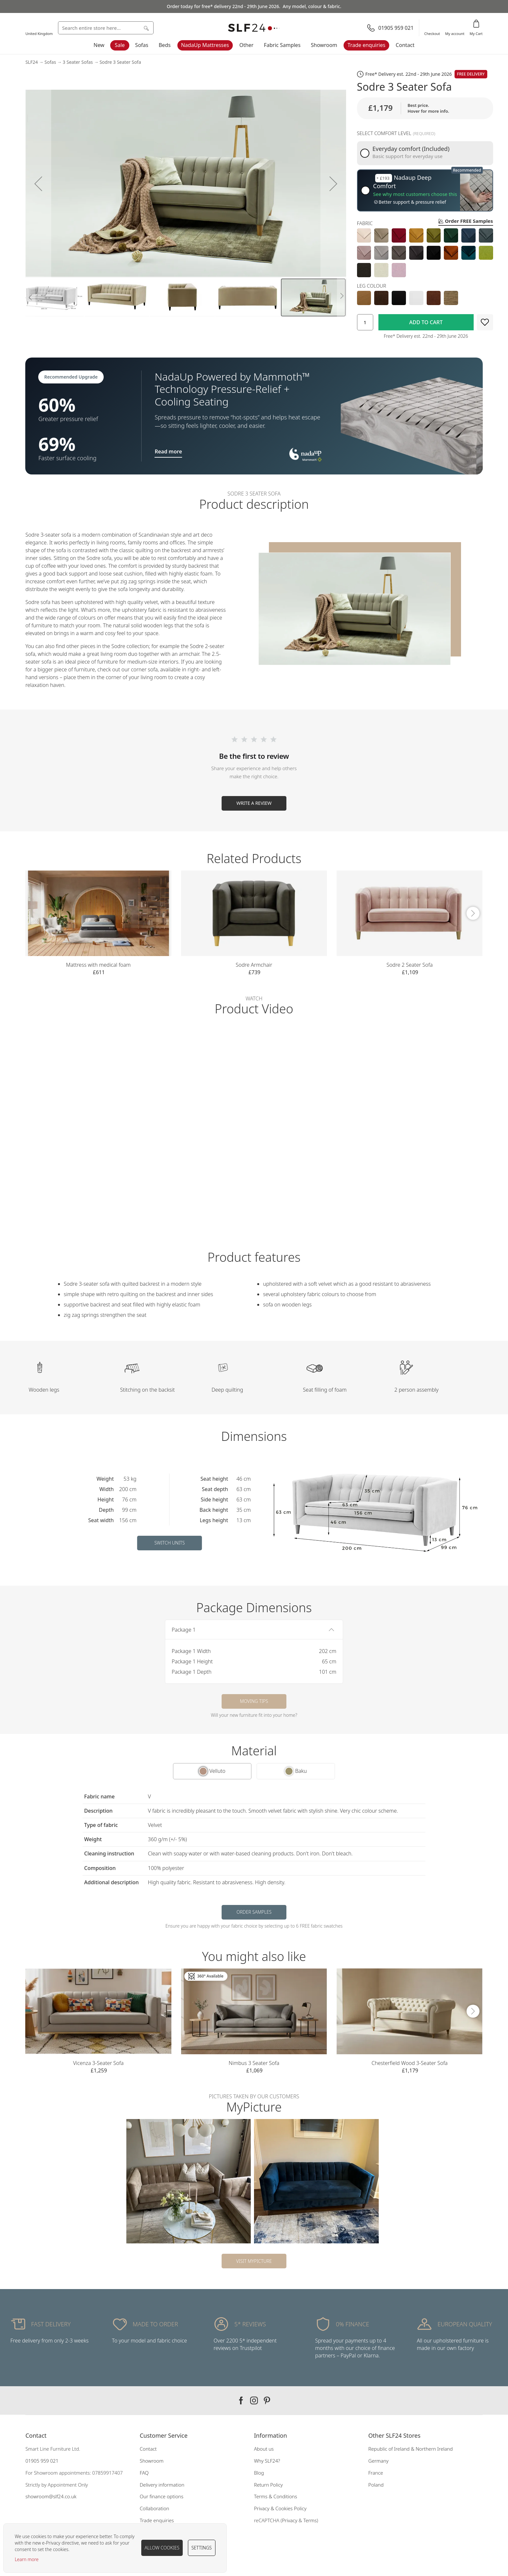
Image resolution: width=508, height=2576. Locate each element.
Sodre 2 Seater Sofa (410, 964)
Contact (405, 45)
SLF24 (31, 62)
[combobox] (106, 27)
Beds (165, 45)
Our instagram (254, 2400)
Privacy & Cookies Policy (280, 2508)
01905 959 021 (41, 2460)
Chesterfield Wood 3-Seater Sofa (410, 2063)
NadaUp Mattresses (205, 45)
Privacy (289, 2520)
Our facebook (241, 2400)
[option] (364, 235)
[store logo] (254, 28)
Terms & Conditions (275, 2496)
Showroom (324, 45)
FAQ (144, 2472)
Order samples (254, 1912)
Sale (120, 45)
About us (264, 2448)
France (375, 2472)
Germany (378, 2460)
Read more (168, 451)
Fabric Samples (282, 45)
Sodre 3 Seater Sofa (120, 62)
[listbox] (425, 252)
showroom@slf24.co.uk (50, 2496)
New (99, 45)
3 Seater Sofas (78, 62)
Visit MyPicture (254, 2261)
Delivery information (162, 2484)
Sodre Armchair (254, 964)
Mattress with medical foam (98, 964)
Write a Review (254, 803)
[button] (38, 184)
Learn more (27, 2559)
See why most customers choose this (415, 194)
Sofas (141, 45)
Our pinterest (267, 2400)
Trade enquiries (367, 45)
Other (246, 45)
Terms (310, 2520)
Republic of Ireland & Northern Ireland (410, 2448)
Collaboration (154, 2508)
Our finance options (161, 2496)
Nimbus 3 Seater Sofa (254, 2063)
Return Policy (268, 2484)
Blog (259, 2472)
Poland (376, 2484)
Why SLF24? (267, 2460)
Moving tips (254, 1701)
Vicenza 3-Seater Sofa (98, 2063)
